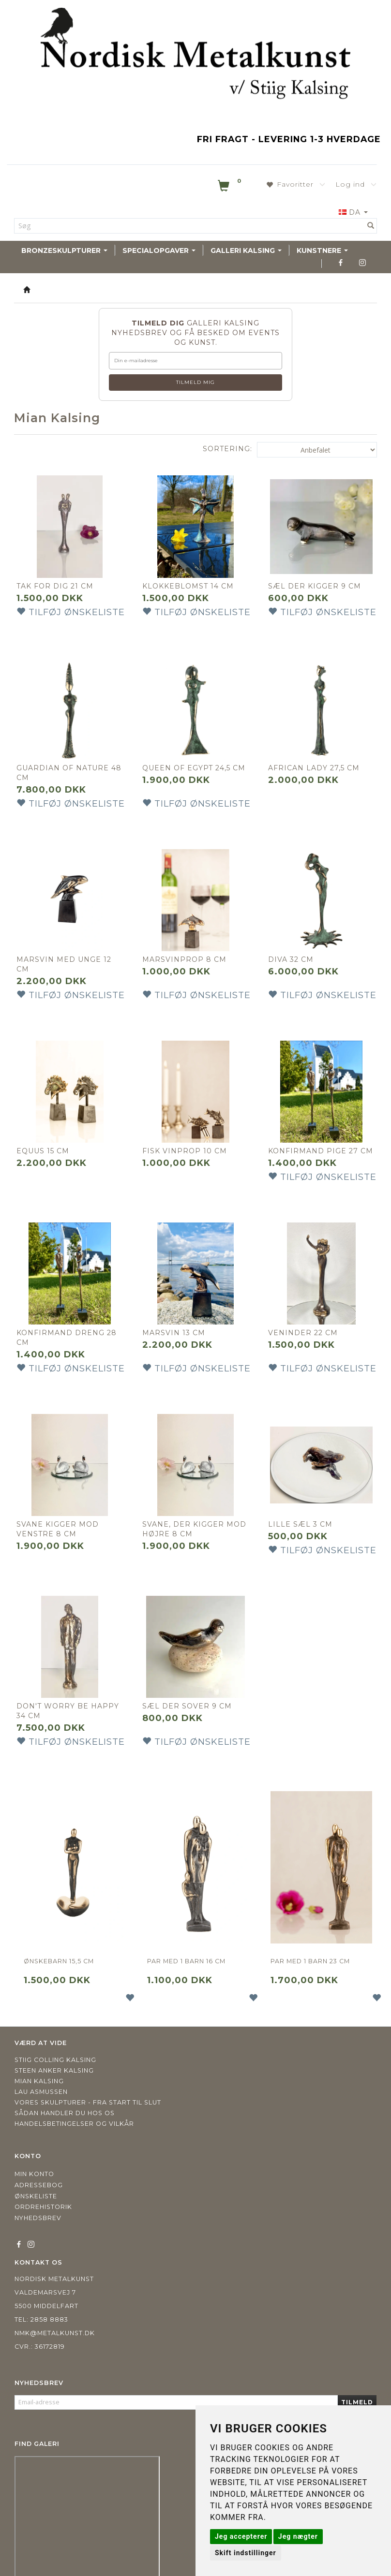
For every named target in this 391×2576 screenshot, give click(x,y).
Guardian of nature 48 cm (65, 763)
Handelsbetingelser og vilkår (74, 2101)
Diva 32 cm (293, 946)
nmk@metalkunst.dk (55, 2310)
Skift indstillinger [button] (245, 2553)
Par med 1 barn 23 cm (310, 1939)
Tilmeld (357, 2380)
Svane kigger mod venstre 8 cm (60, 1511)
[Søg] (371, 226)
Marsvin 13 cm (176, 1319)
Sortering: (227, 448)
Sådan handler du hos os (65, 2091)
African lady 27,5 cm (316, 758)
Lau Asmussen (41, 2070)
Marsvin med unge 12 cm (66, 951)
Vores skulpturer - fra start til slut (88, 2080)
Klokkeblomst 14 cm (190, 581)
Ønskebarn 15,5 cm (59, 1939)
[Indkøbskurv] (230, 187)
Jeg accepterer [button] (241, 2536)
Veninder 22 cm (305, 1319)
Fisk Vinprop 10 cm (187, 1132)
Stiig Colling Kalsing (55, 2038)
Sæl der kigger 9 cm (317, 581)
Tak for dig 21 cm (57, 581)
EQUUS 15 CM (45, 1132)
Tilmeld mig (195, 382)
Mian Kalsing (39, 2059)
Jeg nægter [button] (298, 2536)
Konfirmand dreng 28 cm (69, 1324)
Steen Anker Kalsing (54, 2048)
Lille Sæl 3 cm (303, 1506)
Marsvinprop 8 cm (187, 946)
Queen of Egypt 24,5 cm (189, 763)
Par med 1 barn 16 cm (186, 1939)
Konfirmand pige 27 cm (316, 1137)
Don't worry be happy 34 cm (55, 1689)
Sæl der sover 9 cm (189, 1684)
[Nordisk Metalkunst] (195, 55)
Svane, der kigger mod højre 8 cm (185, 1511)
